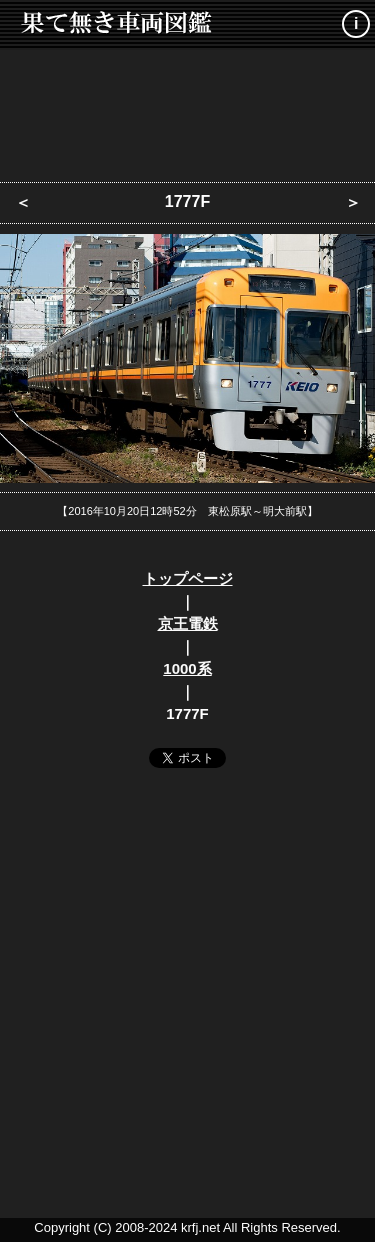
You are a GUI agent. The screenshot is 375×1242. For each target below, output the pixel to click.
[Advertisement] (188, 110)
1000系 (187, 668)
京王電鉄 (188, 623)
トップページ (188, 578)
